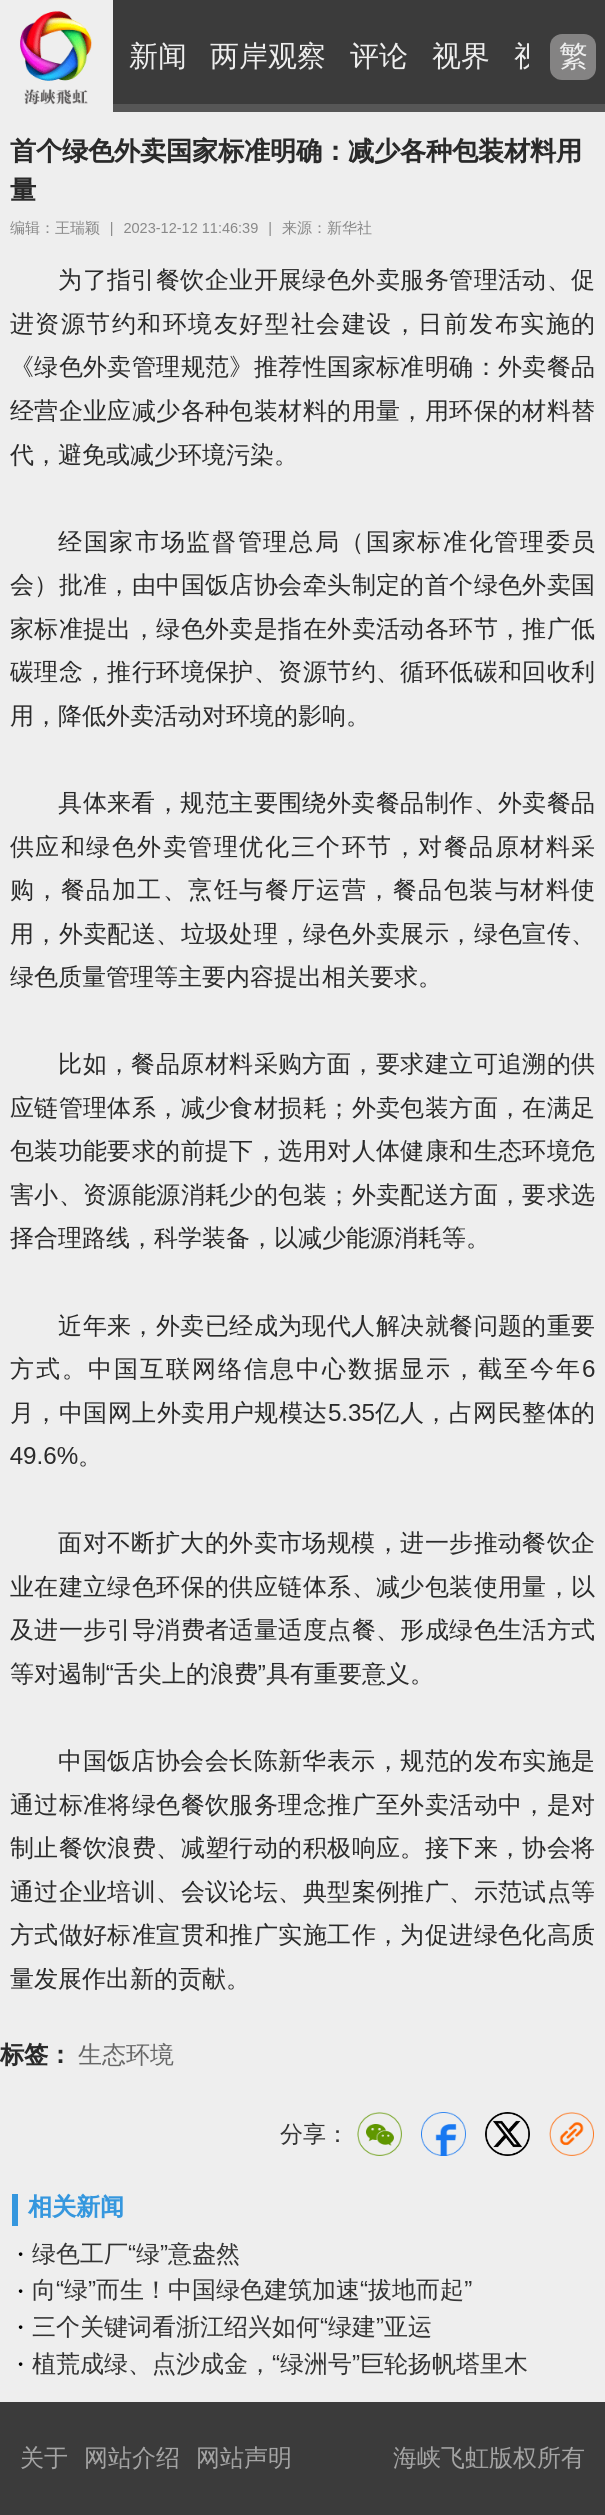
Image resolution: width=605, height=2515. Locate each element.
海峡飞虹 (56, 56)
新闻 (158, 56)
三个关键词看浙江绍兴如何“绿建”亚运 (232, 2326)
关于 (44, 2457)
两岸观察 (268, 56)
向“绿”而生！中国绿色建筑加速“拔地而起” (252, 2289)
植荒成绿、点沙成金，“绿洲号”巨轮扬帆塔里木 (280, 2363)
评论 (379, 56)
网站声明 (244, 2457)
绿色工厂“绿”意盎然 (136, 2253)
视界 (461, 56)
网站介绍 (132, 2457)
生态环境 (126, 2055)
